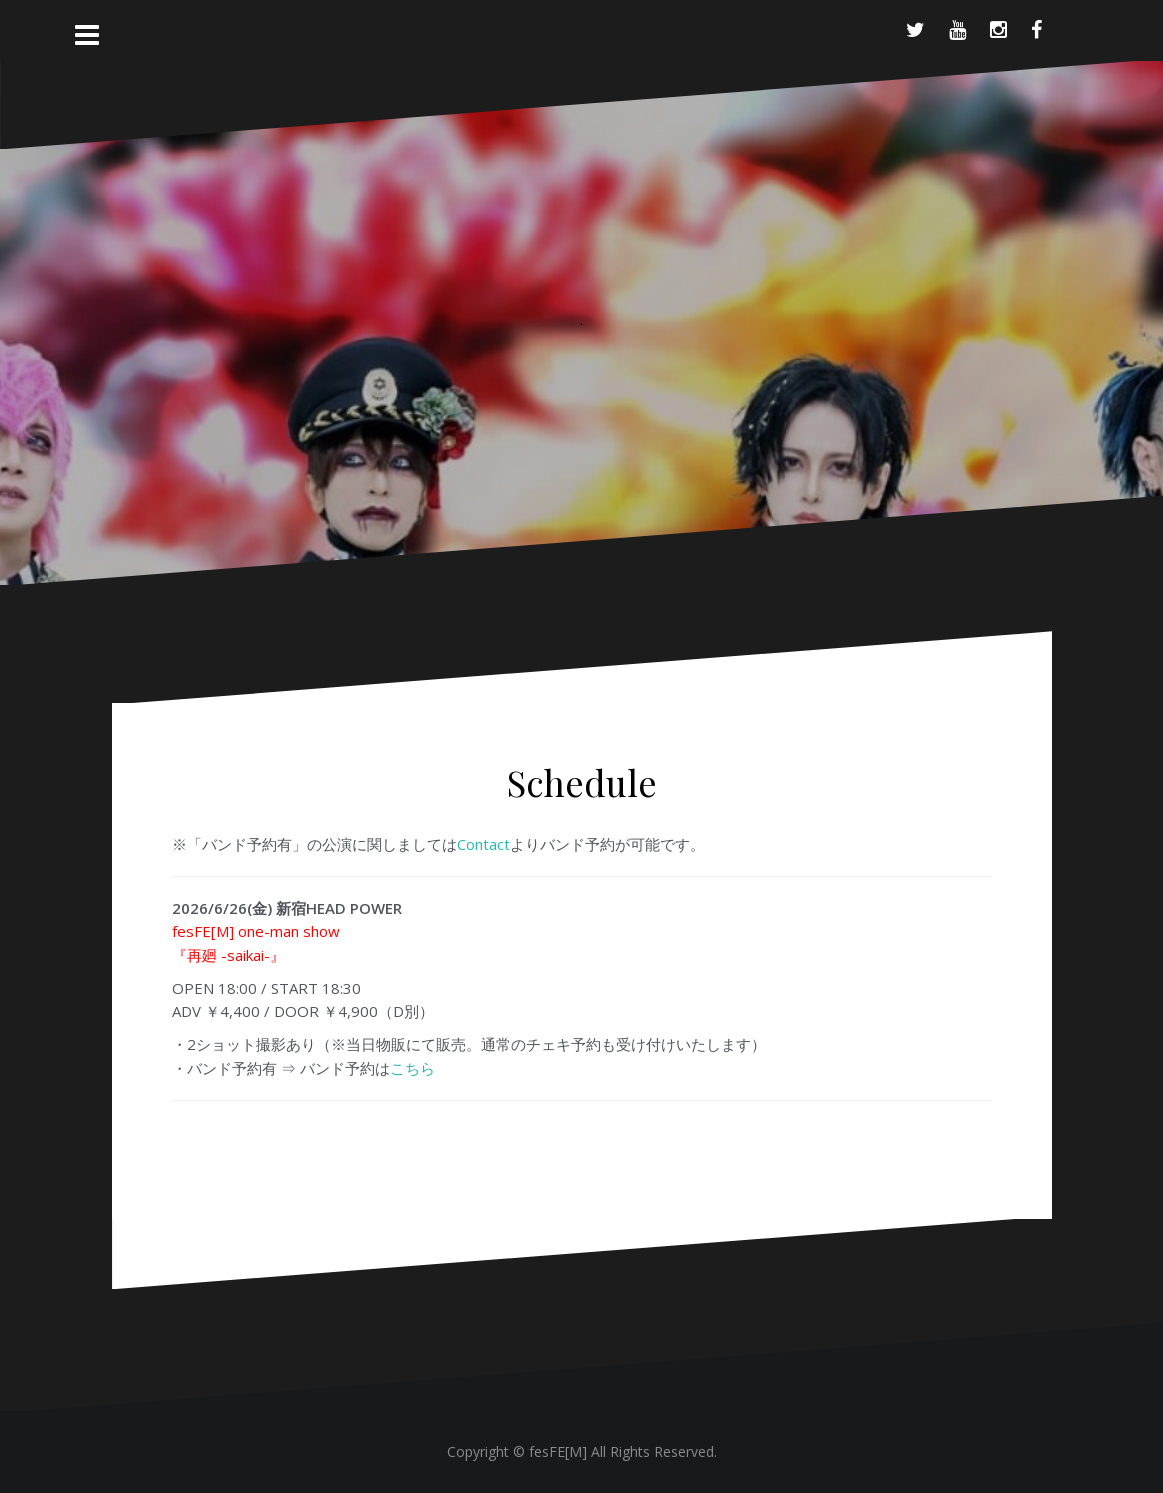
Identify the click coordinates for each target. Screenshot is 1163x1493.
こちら (412, 1068)
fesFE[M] (560, 1451)
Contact (483, 844)
